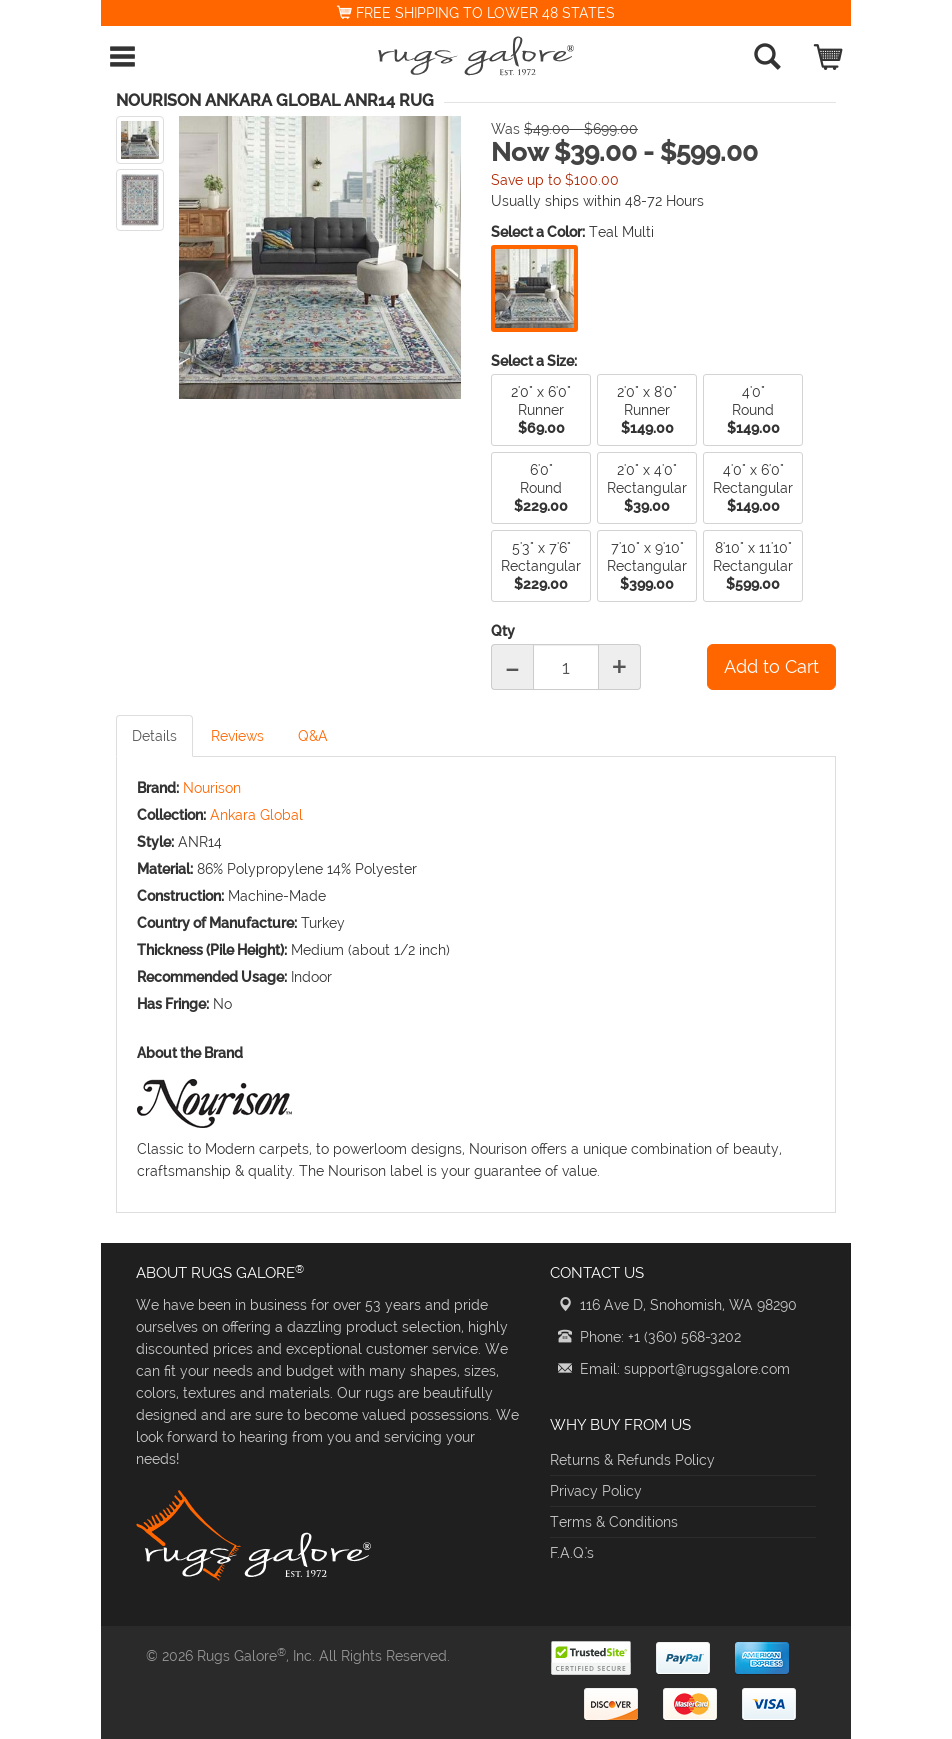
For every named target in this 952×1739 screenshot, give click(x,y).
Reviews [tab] (237, 736)
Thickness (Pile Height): (212, 950)
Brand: (158, 788)
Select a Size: (534, 361)
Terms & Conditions (614, 1522)
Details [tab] (154, 736)
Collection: (171, 815)
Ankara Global (256, 815)
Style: (155, 842)
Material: (165, 869)
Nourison (212, 788)
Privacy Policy (596, 1491)
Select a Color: (538, 232)
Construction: (180, 896)
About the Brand (190, 1053)
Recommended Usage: (212, 977)
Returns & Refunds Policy (632, 1460)
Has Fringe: (173, 1004)
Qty (503, 631)
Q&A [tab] (313, 736)
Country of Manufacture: (217, 923)
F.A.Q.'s (572, 1553)
